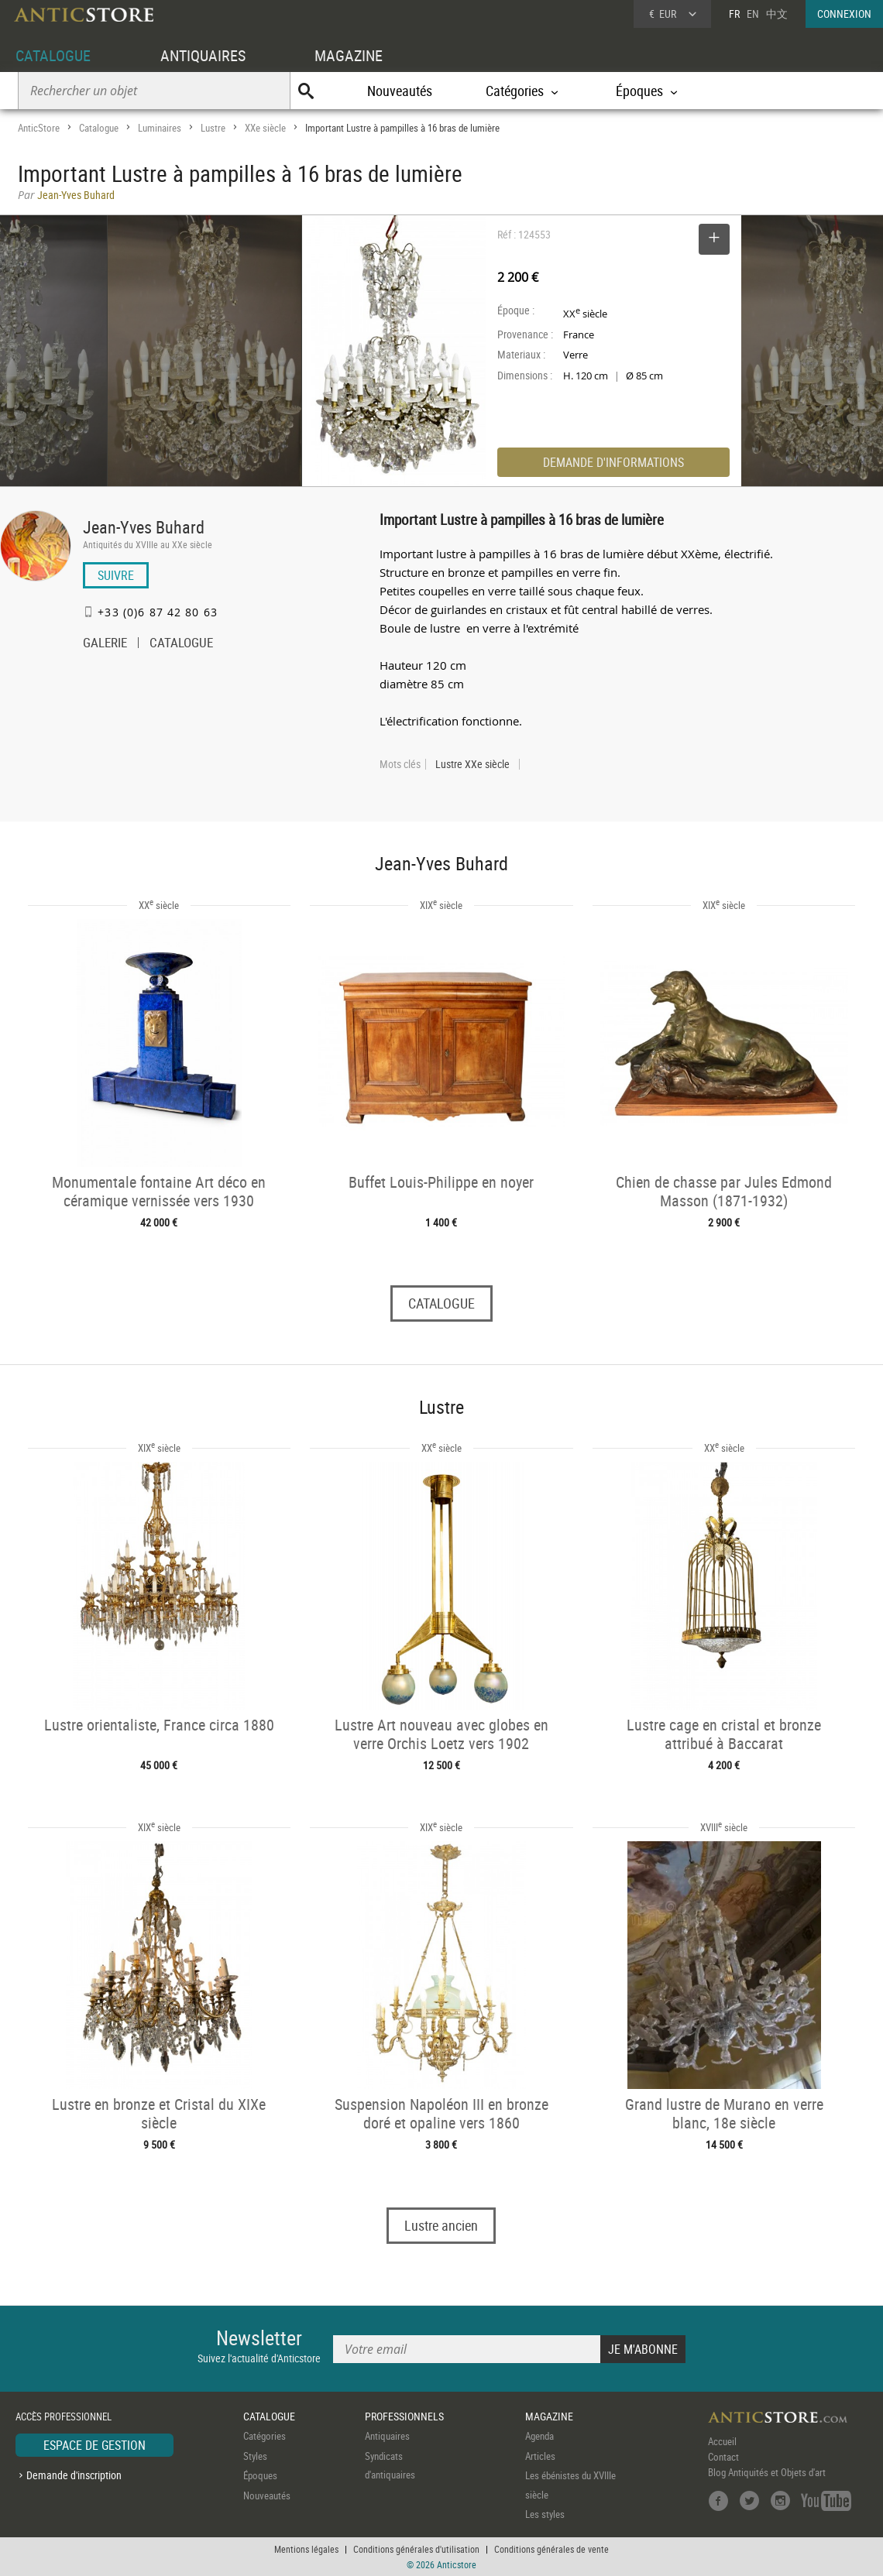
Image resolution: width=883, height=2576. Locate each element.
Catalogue (99, 128)
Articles (540, 2456)
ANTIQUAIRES (203, 55)
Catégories (264, 2436)
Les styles (545, 2514)
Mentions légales (306, 2549)
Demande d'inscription (74, 2475)
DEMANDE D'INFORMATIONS (613, 462)
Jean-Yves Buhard (143, 527)
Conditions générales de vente (551, 2549)
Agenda (539, 2436)
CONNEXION (844, 13)
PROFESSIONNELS (404, 2416)
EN (753, 13)
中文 (777, 13)
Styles (255, 2456)
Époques (260, 2475)
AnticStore (39, 128)
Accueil (722, 2441)
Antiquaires (387, 2436)
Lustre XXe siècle (472, 764)
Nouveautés (399, 90)
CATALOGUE (53, 55)
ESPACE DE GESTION (94, 2445)
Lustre (213, 128)
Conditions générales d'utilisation (416, 2549)
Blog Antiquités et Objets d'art (767, 2472)
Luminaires (159, 128)
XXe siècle (265, 128)
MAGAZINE (348, 55)
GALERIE (105, 644)
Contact (723, 2457)
